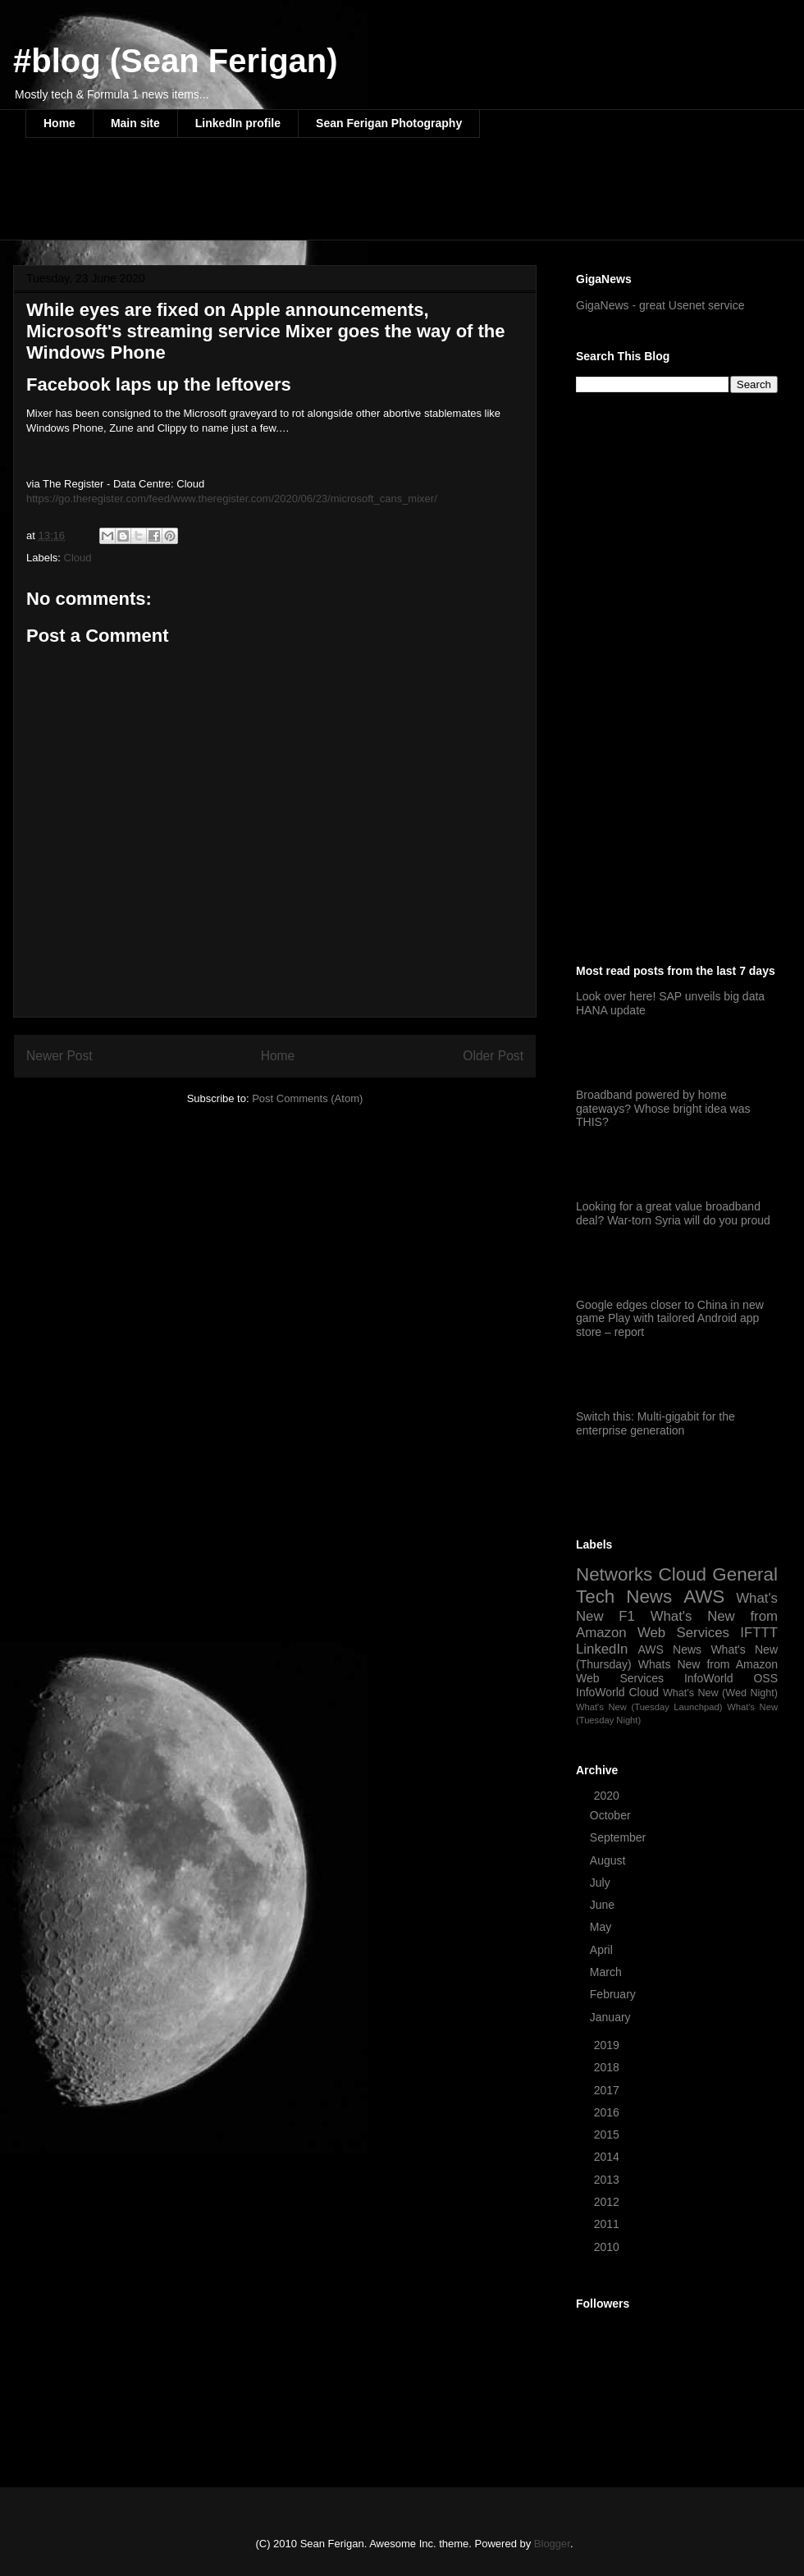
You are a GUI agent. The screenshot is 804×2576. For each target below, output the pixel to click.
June (604, 1904)
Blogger (552, 2543)
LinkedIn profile (238, 123)
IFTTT (759, 1632)
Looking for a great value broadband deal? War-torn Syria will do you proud (673, 1213)
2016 (608, 2112)
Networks (614, 1574)
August (609, 1860)
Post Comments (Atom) (307, 1098)
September (619, 1837)
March (607, 1972)
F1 (627, 1616)
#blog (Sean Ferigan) (175, 61)
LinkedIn (602, 1649)
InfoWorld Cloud (617, 1692)
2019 (608, 2045)
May (602, 1926)
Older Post (493, 1056)
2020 (608, 1795)
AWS (703, 1596)
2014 (608, 2156)
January (612, 2017)
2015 (608, 2134)
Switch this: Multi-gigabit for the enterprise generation (655, 1423)
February (614, 1994)
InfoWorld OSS (731, 1678)
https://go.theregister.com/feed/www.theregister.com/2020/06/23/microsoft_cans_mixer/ (231, 498)
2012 (608, 2201)
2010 (608, 2246)
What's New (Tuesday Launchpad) (649, 1707)
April (603, 1949)
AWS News (669, 1649)
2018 (608, 2067)
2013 (608, 2179)
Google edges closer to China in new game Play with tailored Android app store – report (670, 1318)
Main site (135, 123)
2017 (608, 2090)
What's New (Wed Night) (720, 1693)
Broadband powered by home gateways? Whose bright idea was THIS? (663, 1108)
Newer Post (59, 1056)
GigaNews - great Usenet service (660, 305)
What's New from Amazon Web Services (677, 1624)
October (612, 1815)
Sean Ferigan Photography (389, 123)
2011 (608, 2224)
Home (59, 123)
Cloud (78, 557)
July (602, 1882)
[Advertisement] (324, 199)
